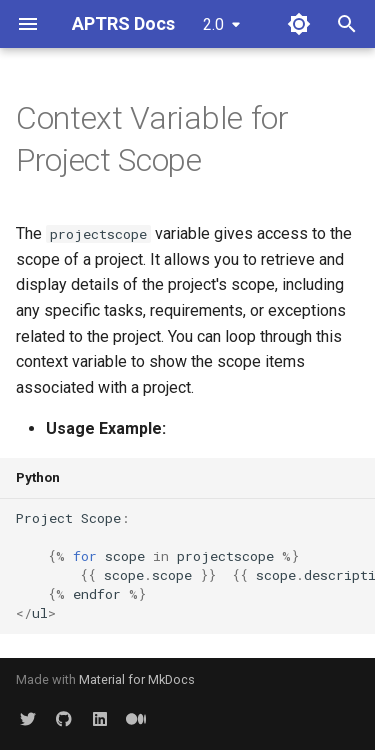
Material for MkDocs (137, 679)
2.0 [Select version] (213, 24)
